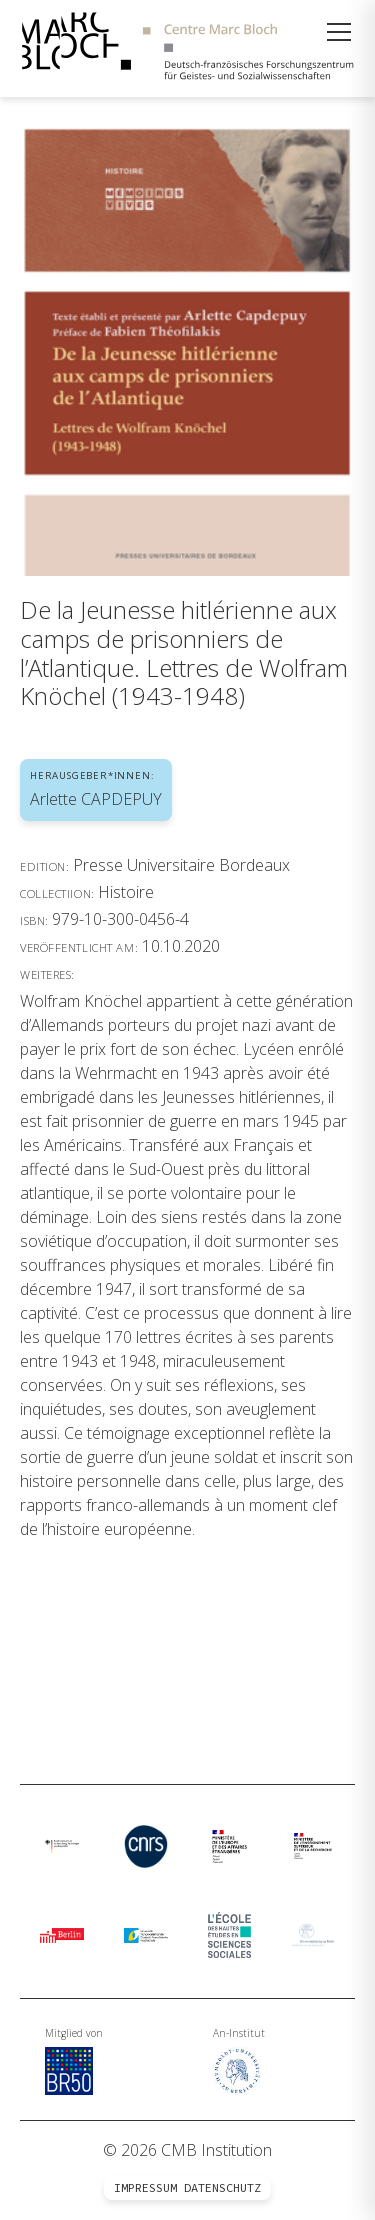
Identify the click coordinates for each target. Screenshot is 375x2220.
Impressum (145, 2188)
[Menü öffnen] (339, 32)
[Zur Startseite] (187, 48)
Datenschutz (222, 2188)
